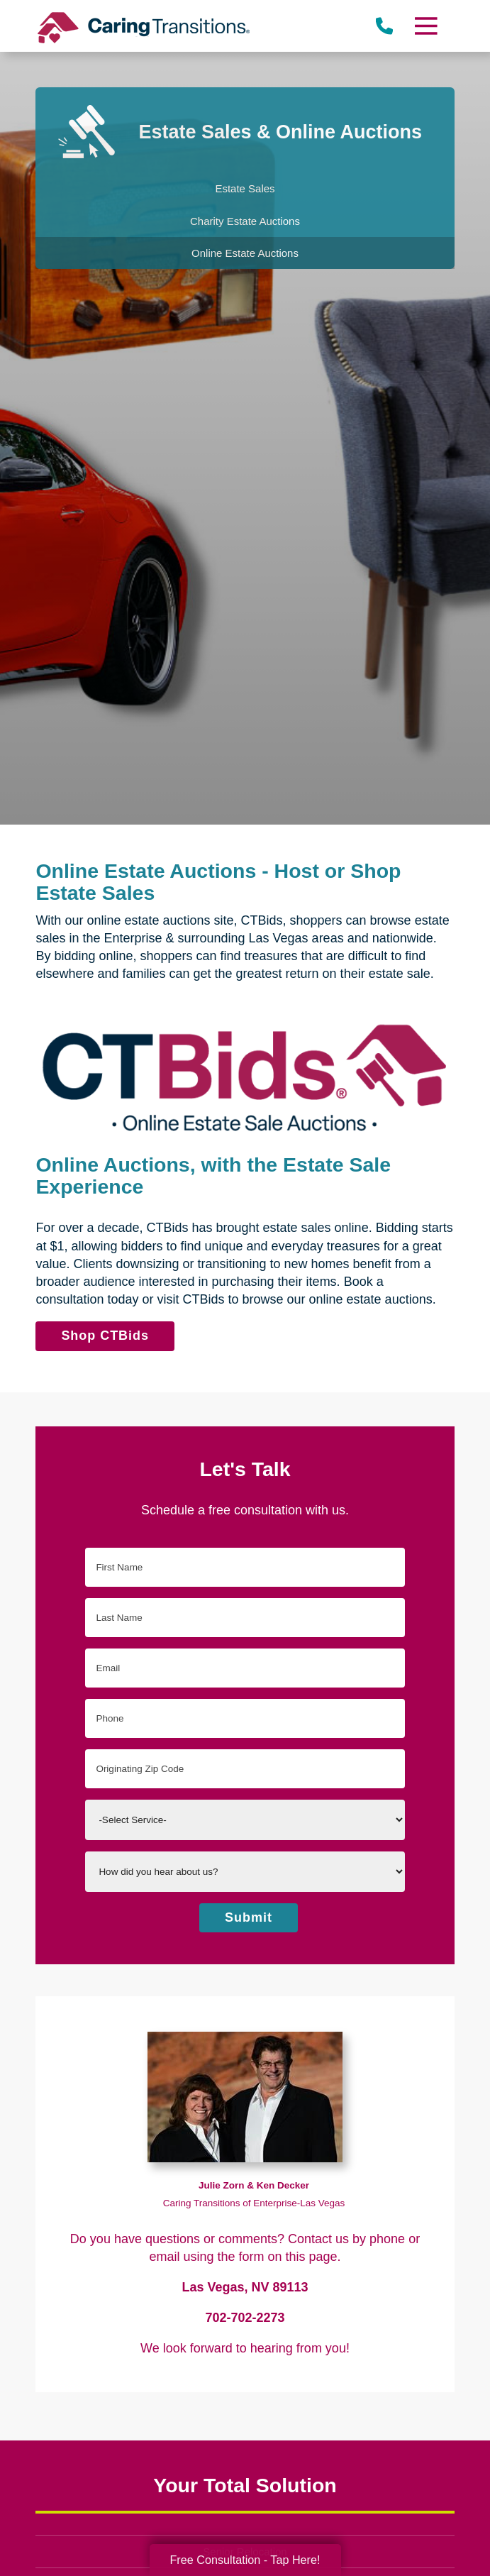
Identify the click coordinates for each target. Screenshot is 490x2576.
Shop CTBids (105, 1335)
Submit (248, 1917)
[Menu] (425, 26)
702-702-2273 (244, 2318)
